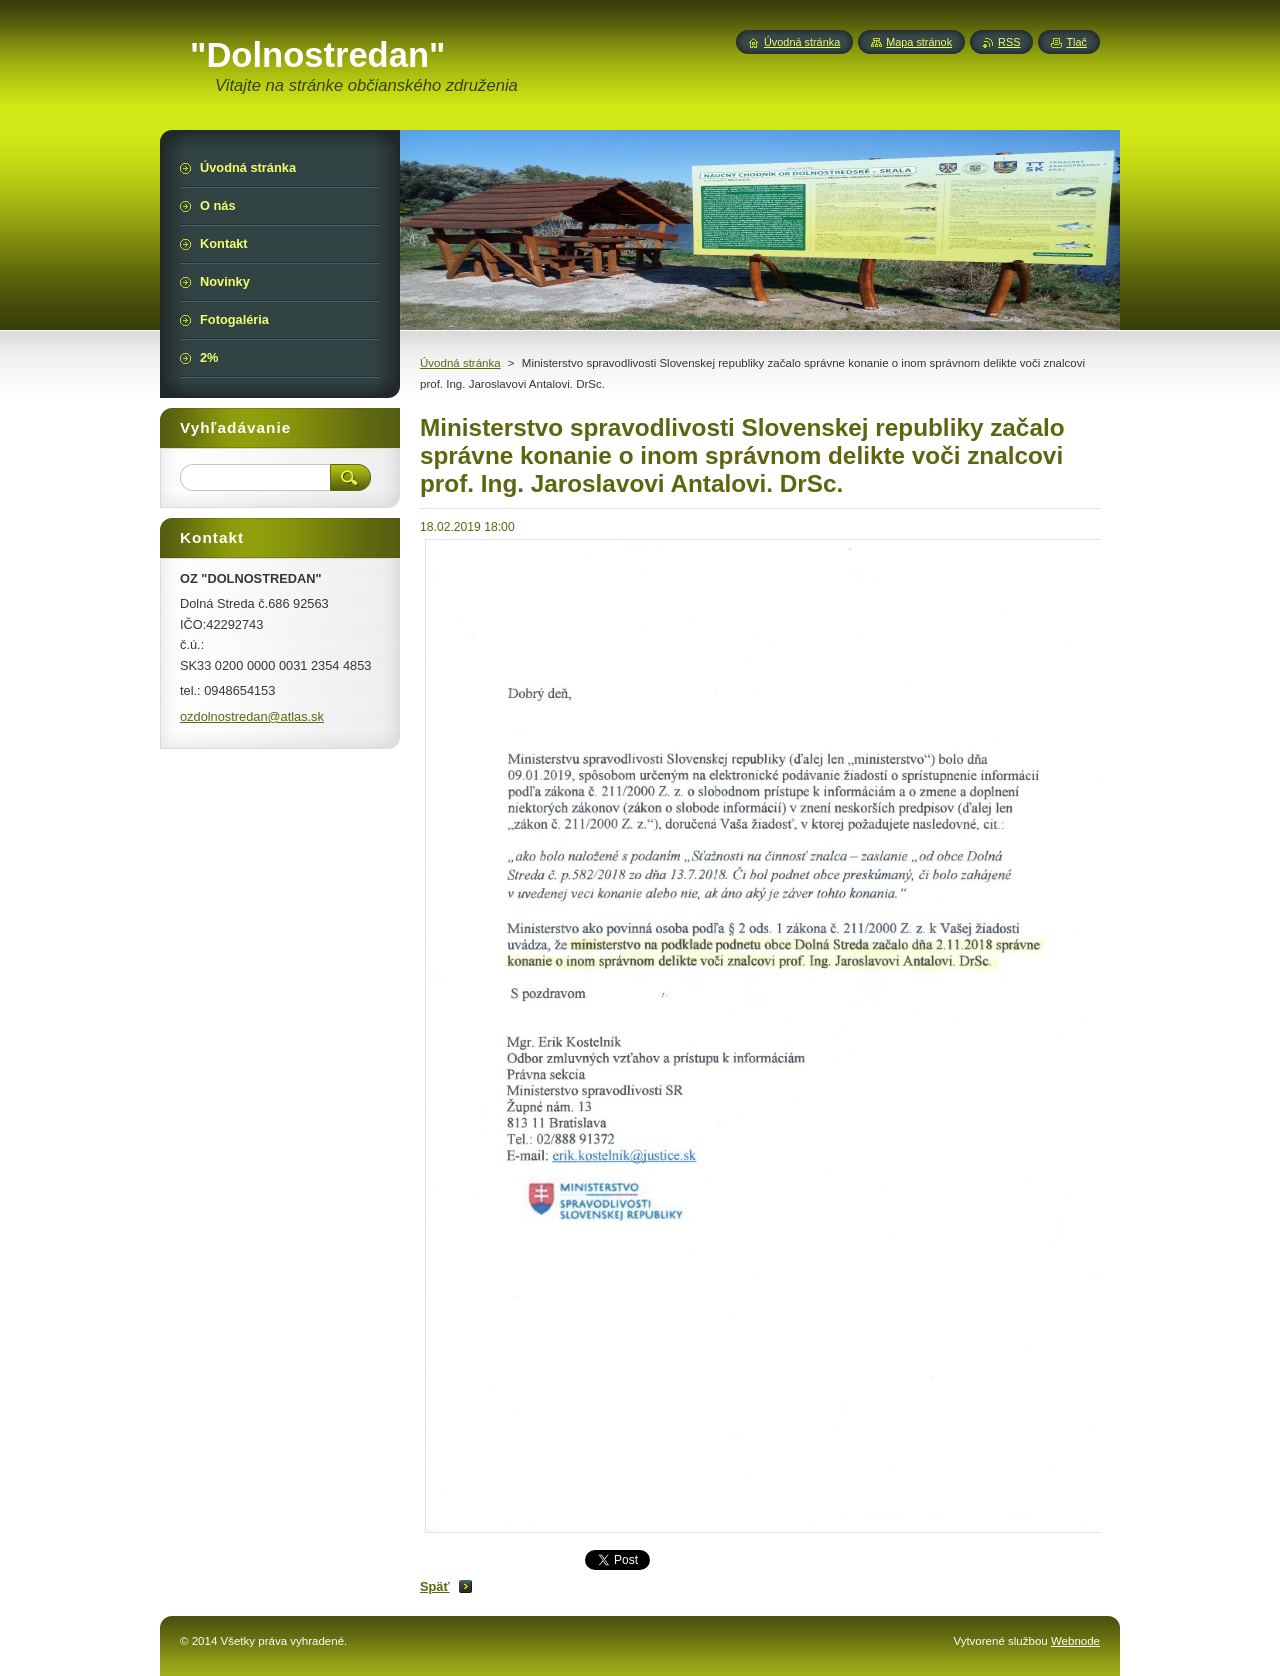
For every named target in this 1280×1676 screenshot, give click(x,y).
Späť (435, 1586)
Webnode (1075, 1641)
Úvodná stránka (460, 363)
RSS (1009, 42)
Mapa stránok (919, 42)
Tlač (1076, 42)
